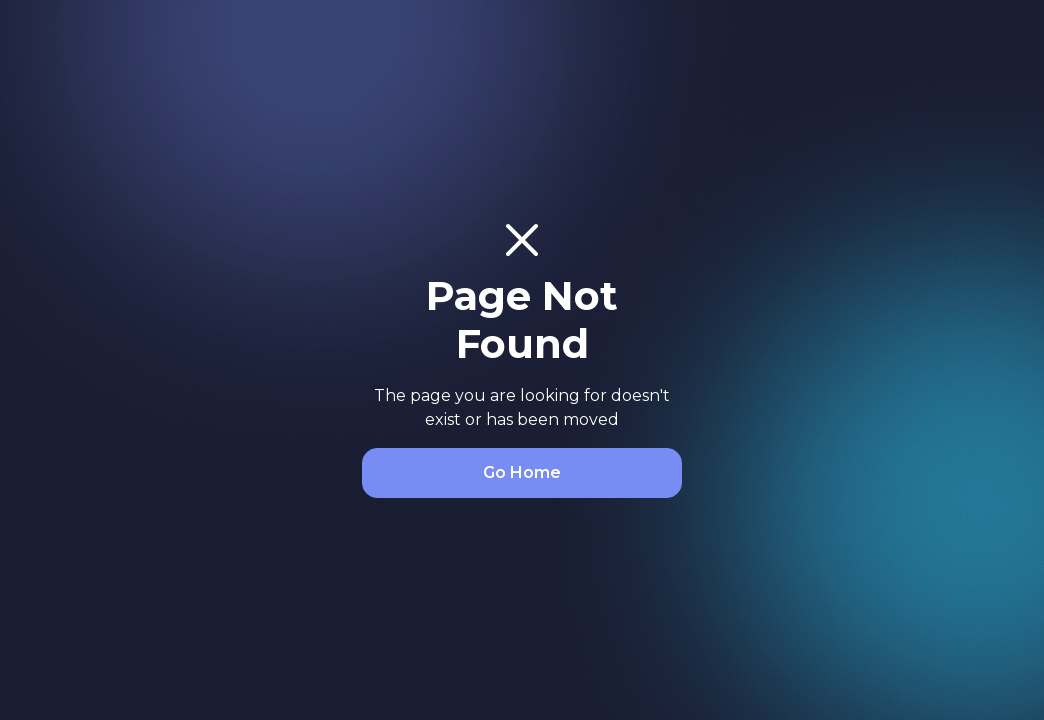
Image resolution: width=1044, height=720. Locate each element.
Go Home (522, 472)
